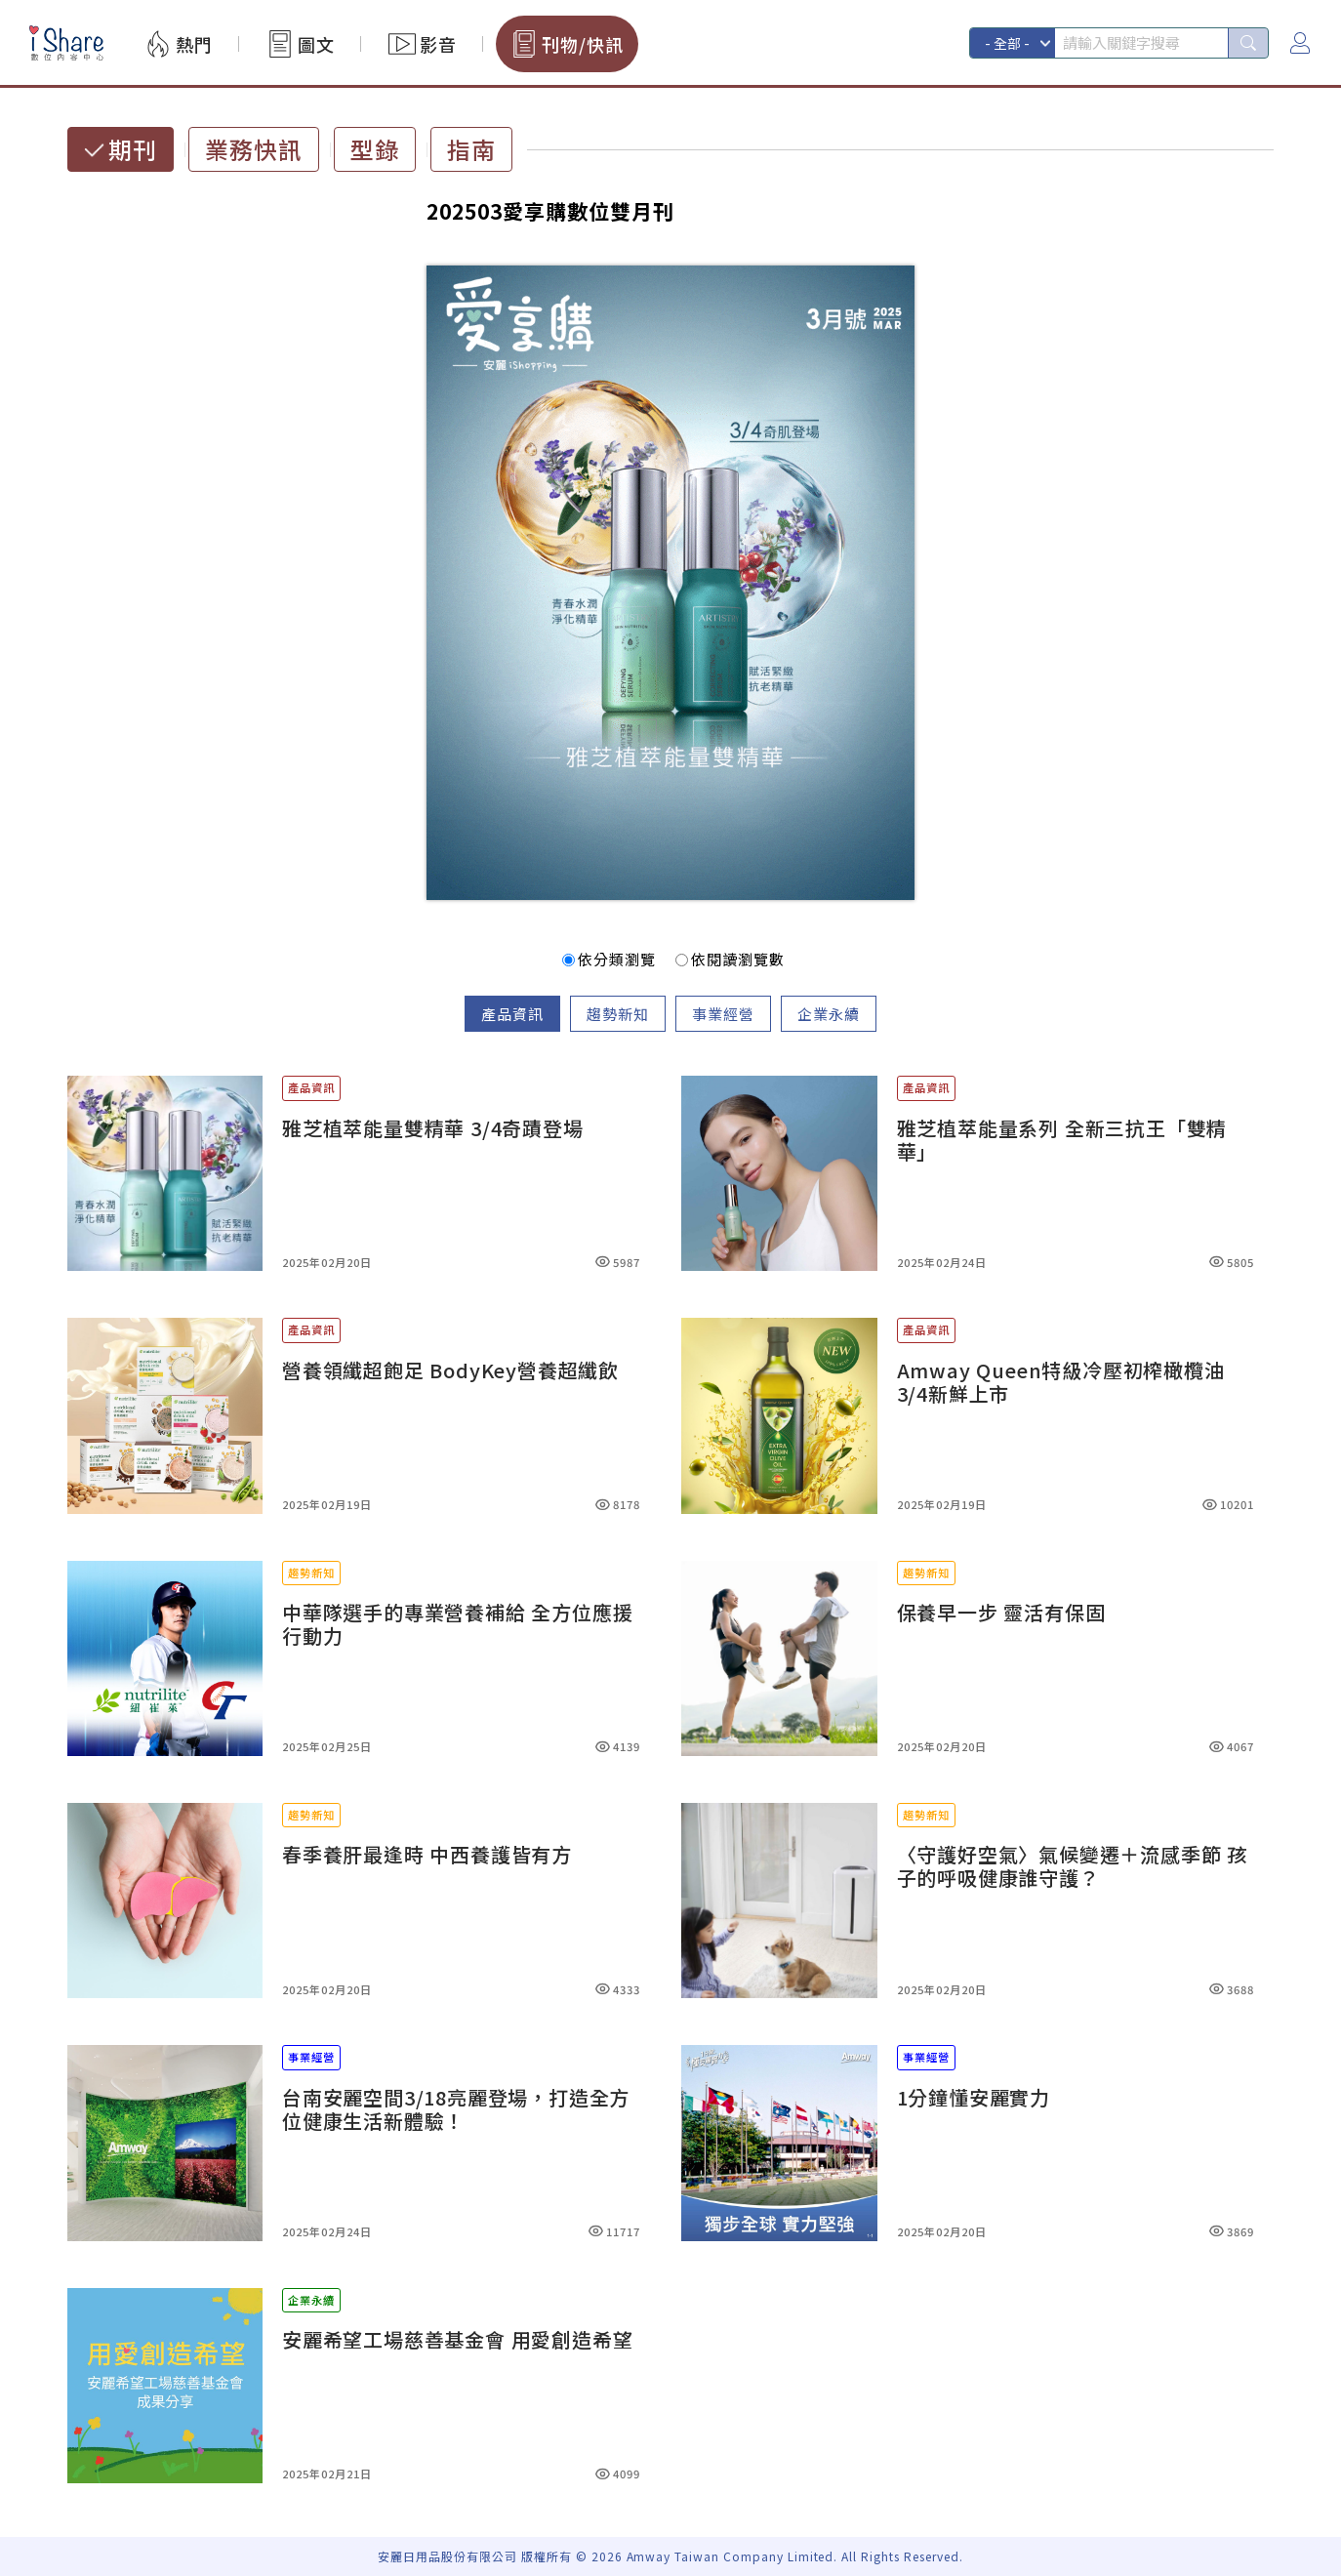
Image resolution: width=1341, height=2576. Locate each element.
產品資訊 (512, 1013)
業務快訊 (254, 149)
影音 (438, 44)
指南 (471, 149)
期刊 (132, 149)
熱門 (194, 44)
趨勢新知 (618, 1013)
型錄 (374, 149)
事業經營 (723, 1013)
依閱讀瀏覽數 (730, 958)
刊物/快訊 (583, 44)
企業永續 (828, 1013)
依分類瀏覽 (609, 958)
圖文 (316, 44)
